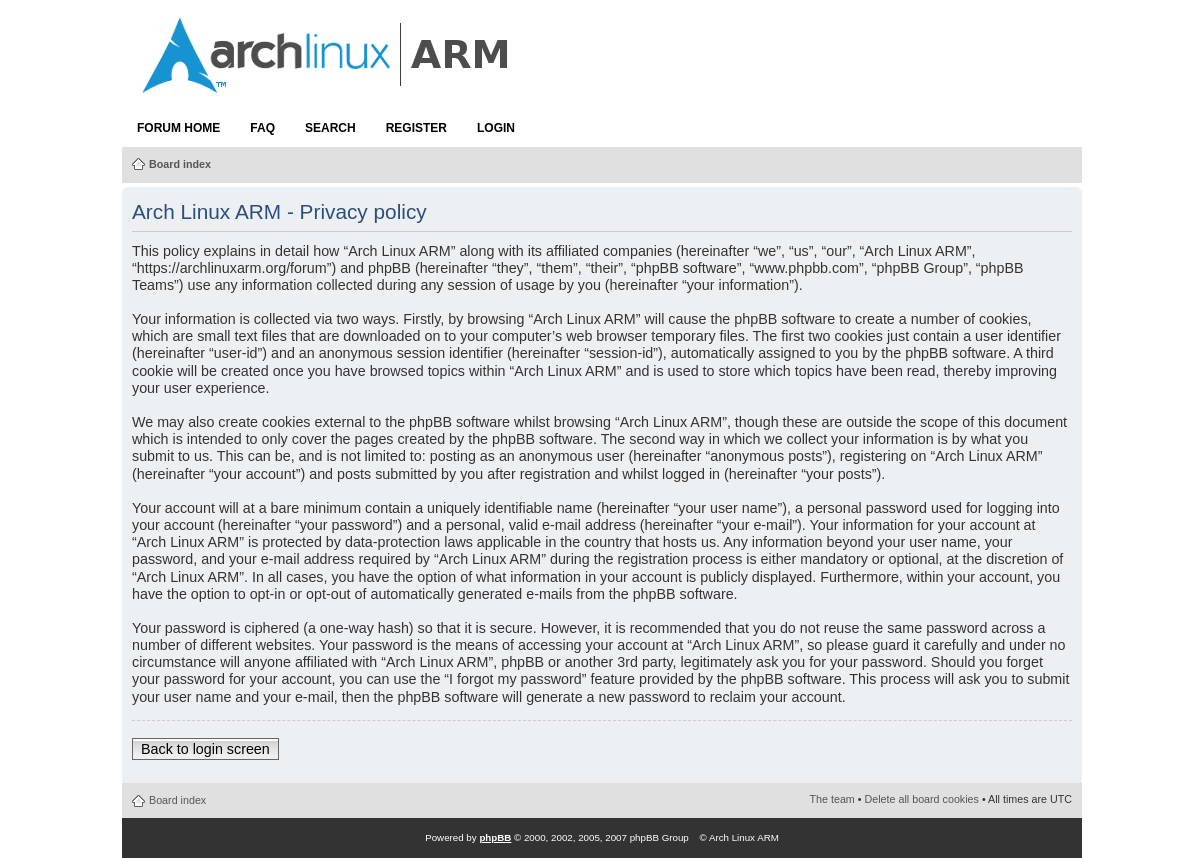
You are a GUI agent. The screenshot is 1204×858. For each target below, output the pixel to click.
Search (330, 128)
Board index (180, 164)
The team (832, 799)
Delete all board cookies (922, 799)
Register (416, 128)
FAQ (262, 128)
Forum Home (178, 128)
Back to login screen (205, 749)
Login (496, 128)
